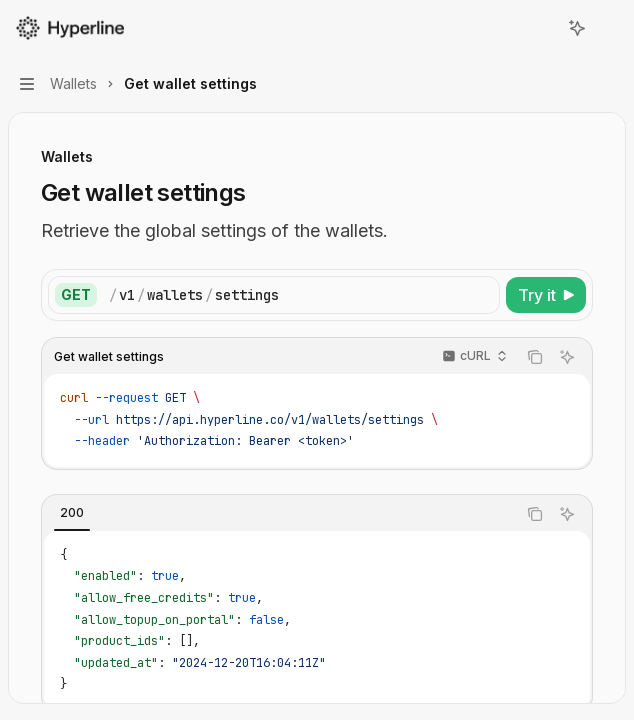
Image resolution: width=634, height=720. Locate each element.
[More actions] (608, 28)
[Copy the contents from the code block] (535, 357)
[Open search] (540, 28)
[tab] (72, 513)
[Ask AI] (567, 357)
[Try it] (546, 295)
